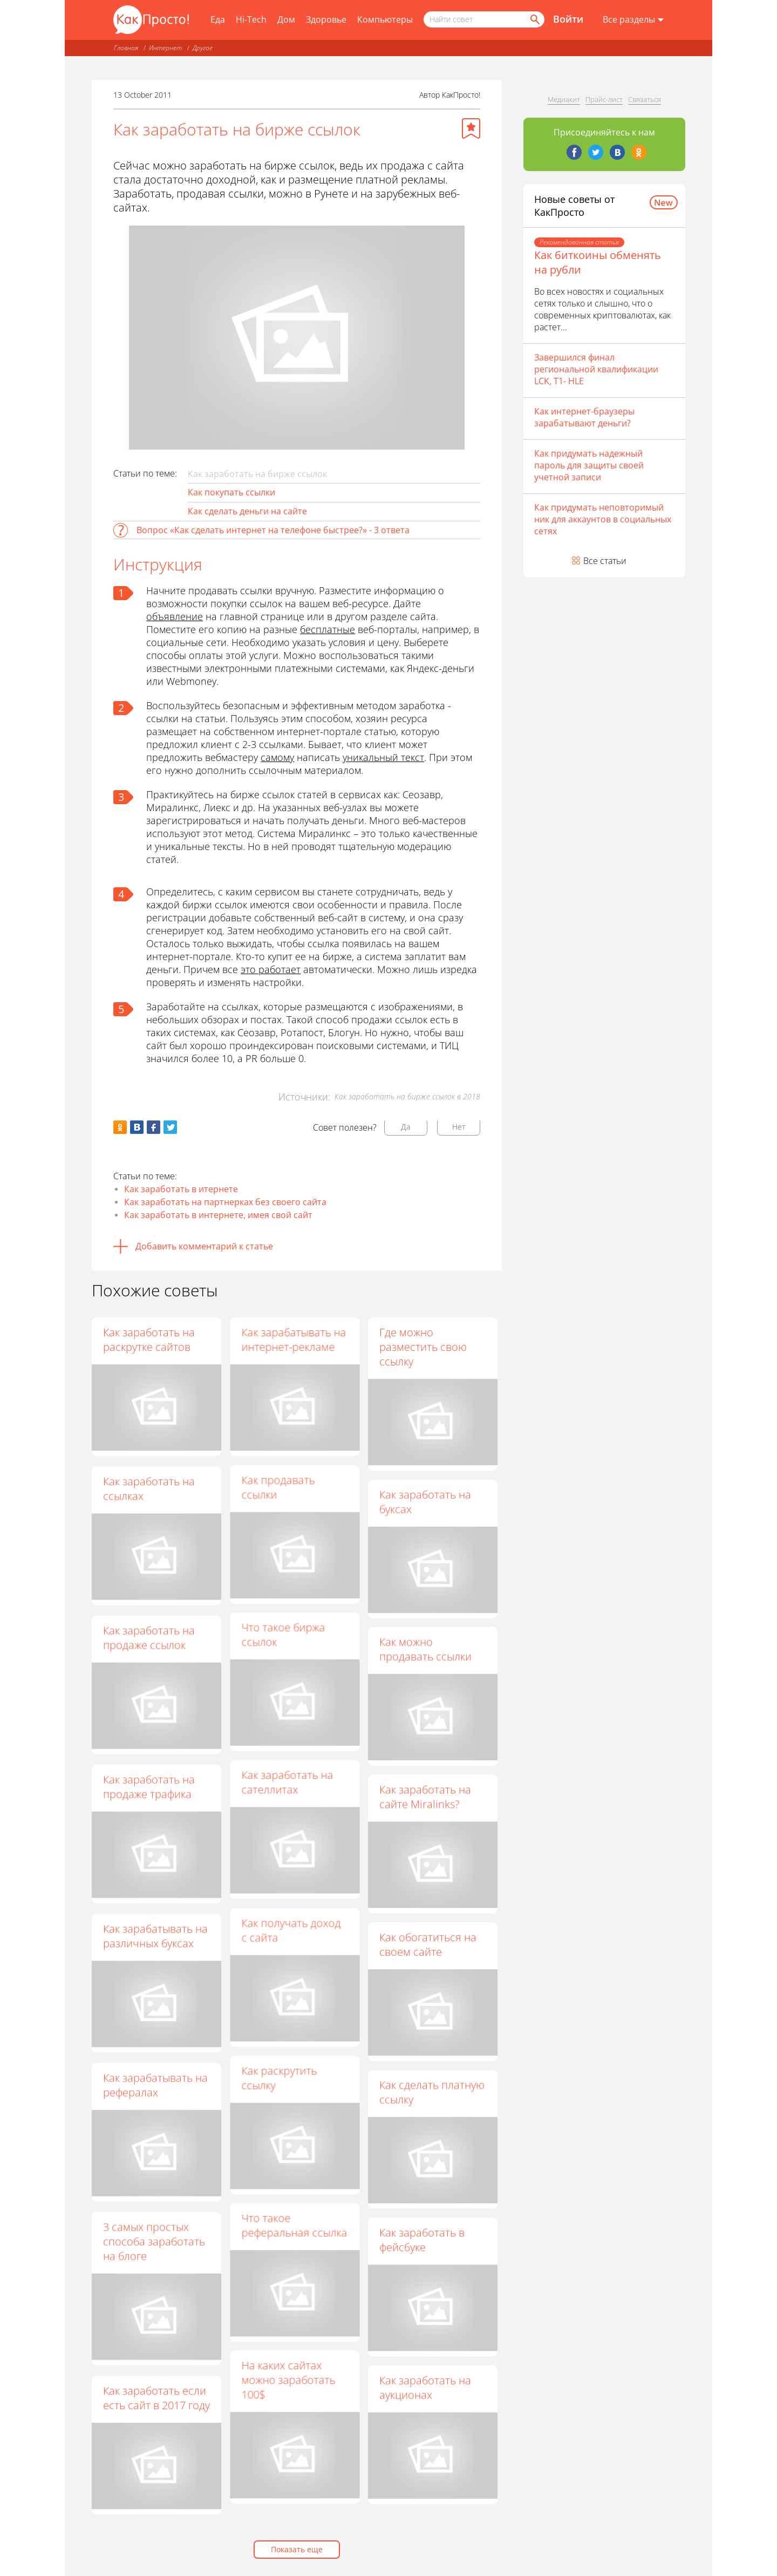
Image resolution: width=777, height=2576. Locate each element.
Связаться (644, 99)
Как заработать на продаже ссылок (149, 1637)
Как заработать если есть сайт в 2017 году (156, 2397)
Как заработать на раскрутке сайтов (149, 1339)
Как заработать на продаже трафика (149, 1786)
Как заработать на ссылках (149, 1488)
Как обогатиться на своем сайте (427, 1950)
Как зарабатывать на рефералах (155, 2084)
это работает (271, 969)
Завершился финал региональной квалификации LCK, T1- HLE (596, 369)
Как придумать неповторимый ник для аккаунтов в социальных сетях (602, 519)
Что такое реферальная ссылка (294, 2234)
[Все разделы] (633, 19)
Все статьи (604, 561)
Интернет (165, 47)
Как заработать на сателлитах (287, 1787)
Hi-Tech (251, 19)
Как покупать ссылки (231, 492)
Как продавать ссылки (278, 1488)
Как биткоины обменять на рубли (597, 262)
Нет (459, 1127)
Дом (286, 19)
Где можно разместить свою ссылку (423, 1347)
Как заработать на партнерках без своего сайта (225, 1202)
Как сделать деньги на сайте (247, 511)
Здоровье (326, 19)
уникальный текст (383, 757)
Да (406, 1127)
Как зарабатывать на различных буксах (155, 1935)
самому (277, 757)
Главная (126, 47)
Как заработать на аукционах (425, 2397)
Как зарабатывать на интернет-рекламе (293, 1339)
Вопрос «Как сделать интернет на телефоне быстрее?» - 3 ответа (273, 530)
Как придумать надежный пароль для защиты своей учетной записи (589, 465)
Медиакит (564, 99)
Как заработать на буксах (425, 1503)
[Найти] (534, 19)
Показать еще (297, 2549)
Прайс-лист (604, 99)
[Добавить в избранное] (471, 128)
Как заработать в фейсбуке (422, 2249)
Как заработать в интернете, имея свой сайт (218, 1215)
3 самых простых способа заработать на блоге (154, 2241)
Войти (568, 18)
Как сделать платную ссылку (432, 2099)
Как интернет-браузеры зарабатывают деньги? (584, 417)
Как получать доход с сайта (290, 1935)
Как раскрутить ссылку (279, 2084)
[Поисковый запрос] (484, 19)
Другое (203, 47)
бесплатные (327, 629)
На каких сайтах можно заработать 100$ (288, 2390)
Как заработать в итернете (181, 1189)
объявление (174, 616)
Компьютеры (385, 19)
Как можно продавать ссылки (425, 1652)
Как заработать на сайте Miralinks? (425, 1801)
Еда (217, 19)
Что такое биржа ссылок (283, 1637)
